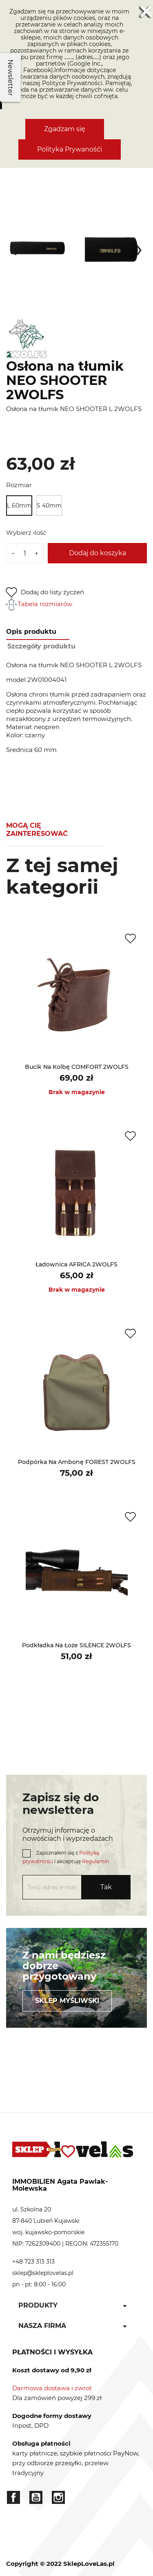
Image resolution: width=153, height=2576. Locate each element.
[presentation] (14, 248)
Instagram (58, 2497)
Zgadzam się (64, 129)
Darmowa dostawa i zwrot (52, 2388)
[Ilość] (25, 553)
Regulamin (95, 1861)
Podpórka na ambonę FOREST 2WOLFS (76, 1462)
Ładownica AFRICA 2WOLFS (76, 1264)
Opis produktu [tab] (31, 631)
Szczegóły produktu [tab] (41, 646)
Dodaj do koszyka (97, 553)
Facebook (13, 2497)
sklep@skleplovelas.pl (42, 2273)
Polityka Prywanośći (69, 149)
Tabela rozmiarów (39, 604)
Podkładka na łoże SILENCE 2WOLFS (76, 1645)
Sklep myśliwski (67, 2001)
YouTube (35, 2497)
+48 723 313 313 (33, 2261)
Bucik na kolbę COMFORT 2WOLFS (77, 1066)
